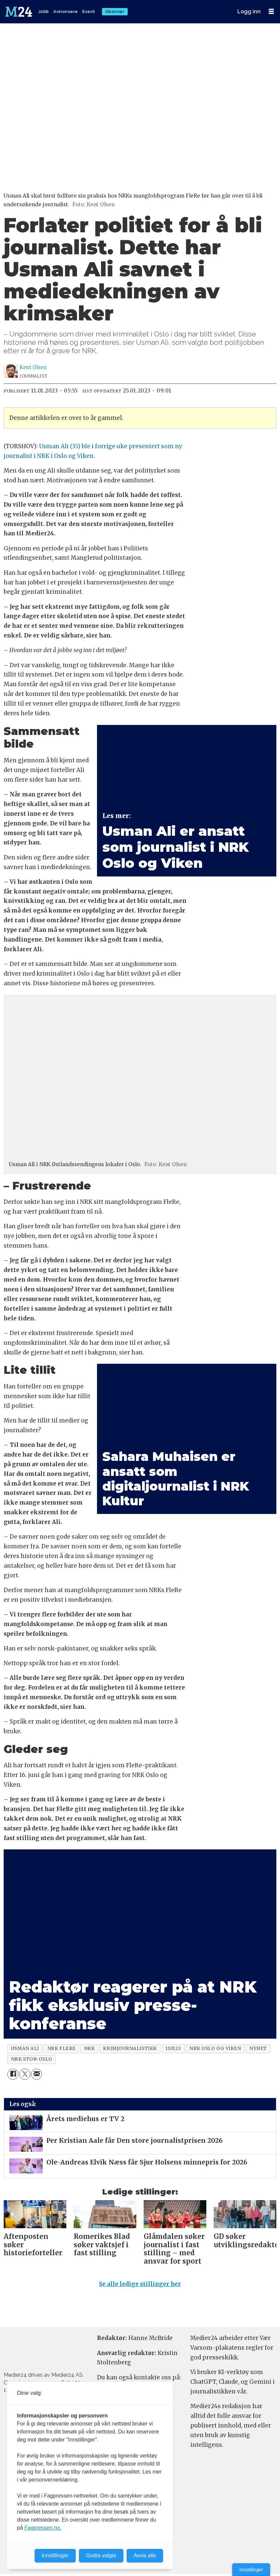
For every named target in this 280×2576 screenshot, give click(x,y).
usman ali (25, 2048)
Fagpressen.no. (42, 2528)
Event (88, 11)
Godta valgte (101, 2555)
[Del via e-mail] (36, 2074)
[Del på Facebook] (12, 2074)
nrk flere (61, 2048)
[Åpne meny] (271, 11)
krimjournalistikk (130, 2048)
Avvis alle (145, 2555)
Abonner (115, 11)
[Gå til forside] (19, 12)
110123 (173, 2048)
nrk (89, 2048)
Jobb (43, 11)
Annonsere (65, 11)
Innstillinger (251, 2569)
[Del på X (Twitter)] (24, 2074)
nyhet (258, 2048)
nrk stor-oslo (31, 2059)
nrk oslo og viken (215, 2048)
